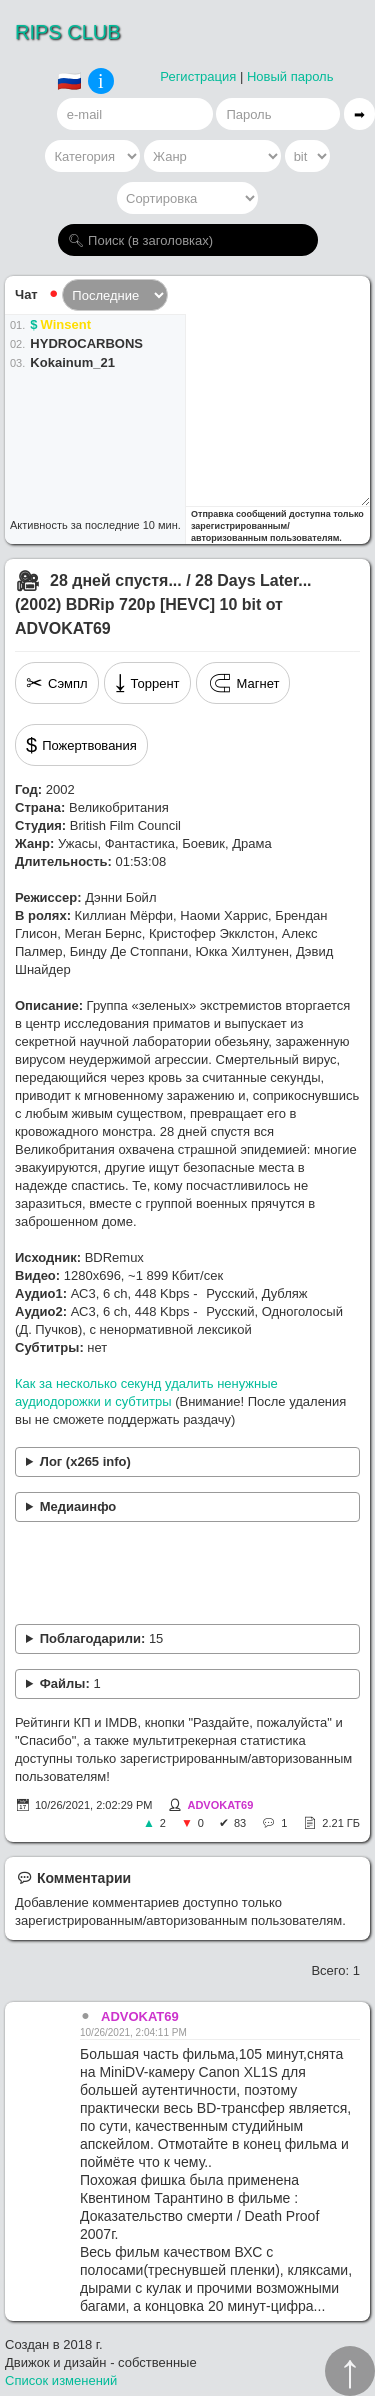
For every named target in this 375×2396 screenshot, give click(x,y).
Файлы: (70, 1683)
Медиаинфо (78, 1506)
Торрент (147, 683)
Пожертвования (81, 745)
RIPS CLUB (68, 32)
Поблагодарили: (102, 1638)
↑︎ (350, 2371)
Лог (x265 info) (85, 1461)
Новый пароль (290, 76)
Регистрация (198, 76)
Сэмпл (57, 683)
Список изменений (61, 2380)
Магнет (243, 683)
